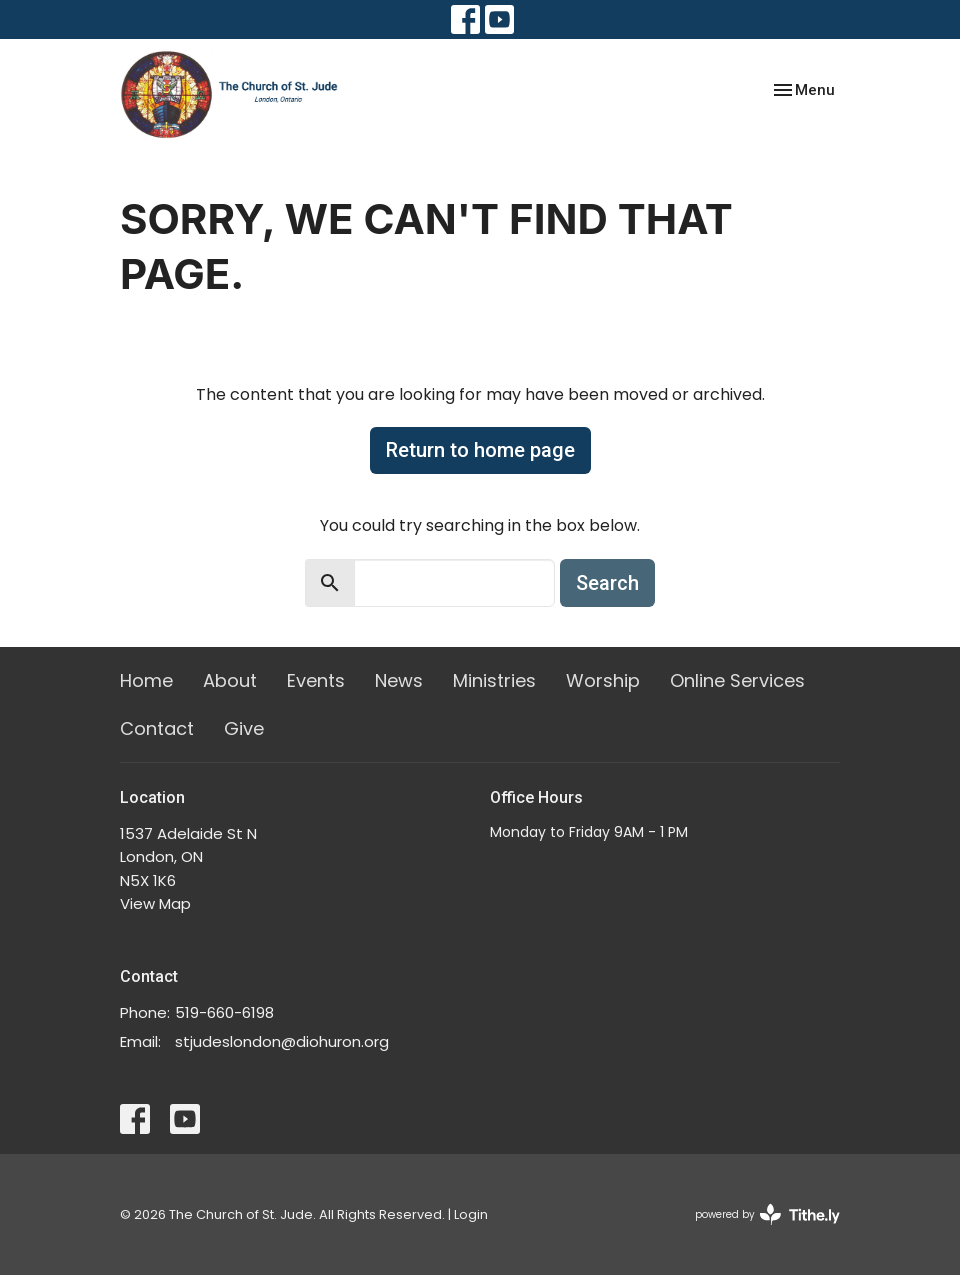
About (230, 680)
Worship (603, 680)
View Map (155, 903)
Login (471, 1214)
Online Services (737, 680)
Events (316, 680)
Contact (157, 728)
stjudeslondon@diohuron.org (282, 1041)
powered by (767, 1214)
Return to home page (480, 450)
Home (146, 680)
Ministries (494, 680)
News (399, 680)
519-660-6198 (224, 1012)
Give (244, 728)
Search (607, 583)
